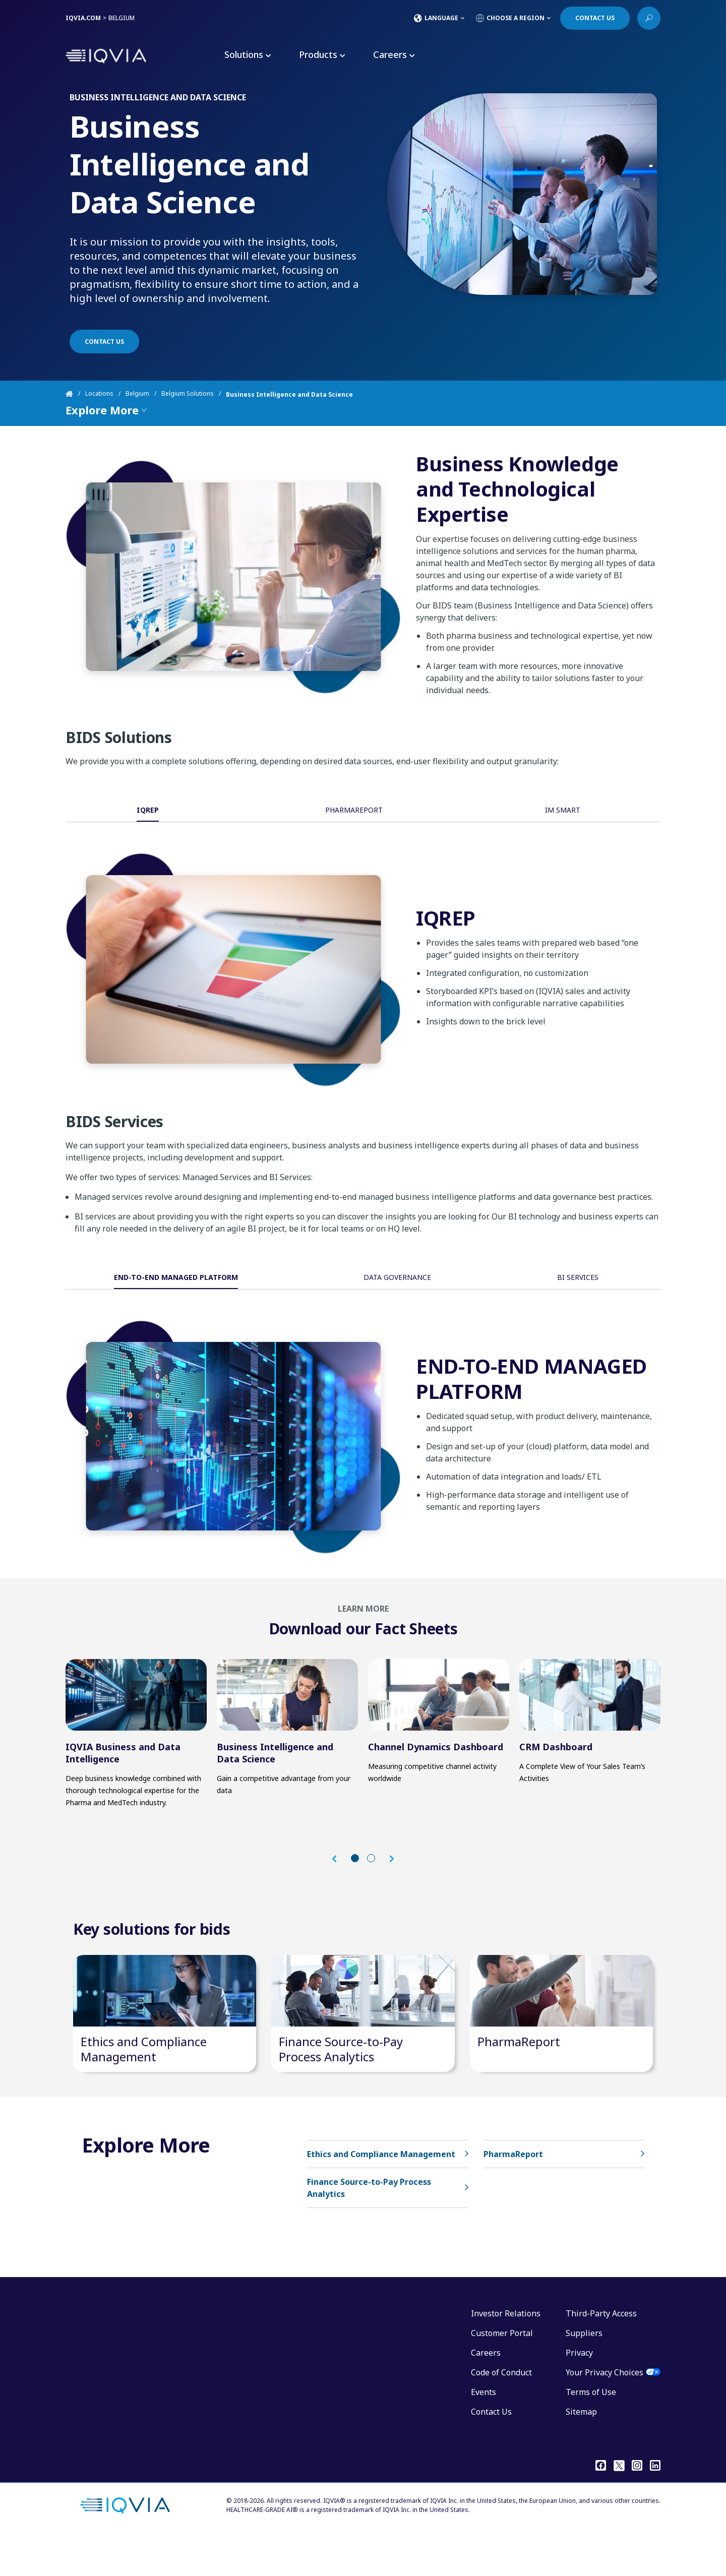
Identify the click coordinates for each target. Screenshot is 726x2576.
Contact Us (491, 2452)
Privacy (579, 2393)
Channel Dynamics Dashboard (435, 1767)
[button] (339, 1879)
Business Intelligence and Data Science (275, 1773)
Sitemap (581, 2452)
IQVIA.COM (83, 18)
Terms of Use (591, 2432)
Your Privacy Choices (604, 2412)
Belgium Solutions (187, 394)
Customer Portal (502, 2373)
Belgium (137, 394)
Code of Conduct (501, 2412)
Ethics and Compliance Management (144, 2089)
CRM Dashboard (555, 1767)
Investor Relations (505, 2353)
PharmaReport (518, 2081)
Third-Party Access (601, 2353)
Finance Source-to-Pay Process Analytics (341, 2089)
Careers (486, 2393)
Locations (99, 394)
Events (483, 2432)
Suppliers (584, 2373)
